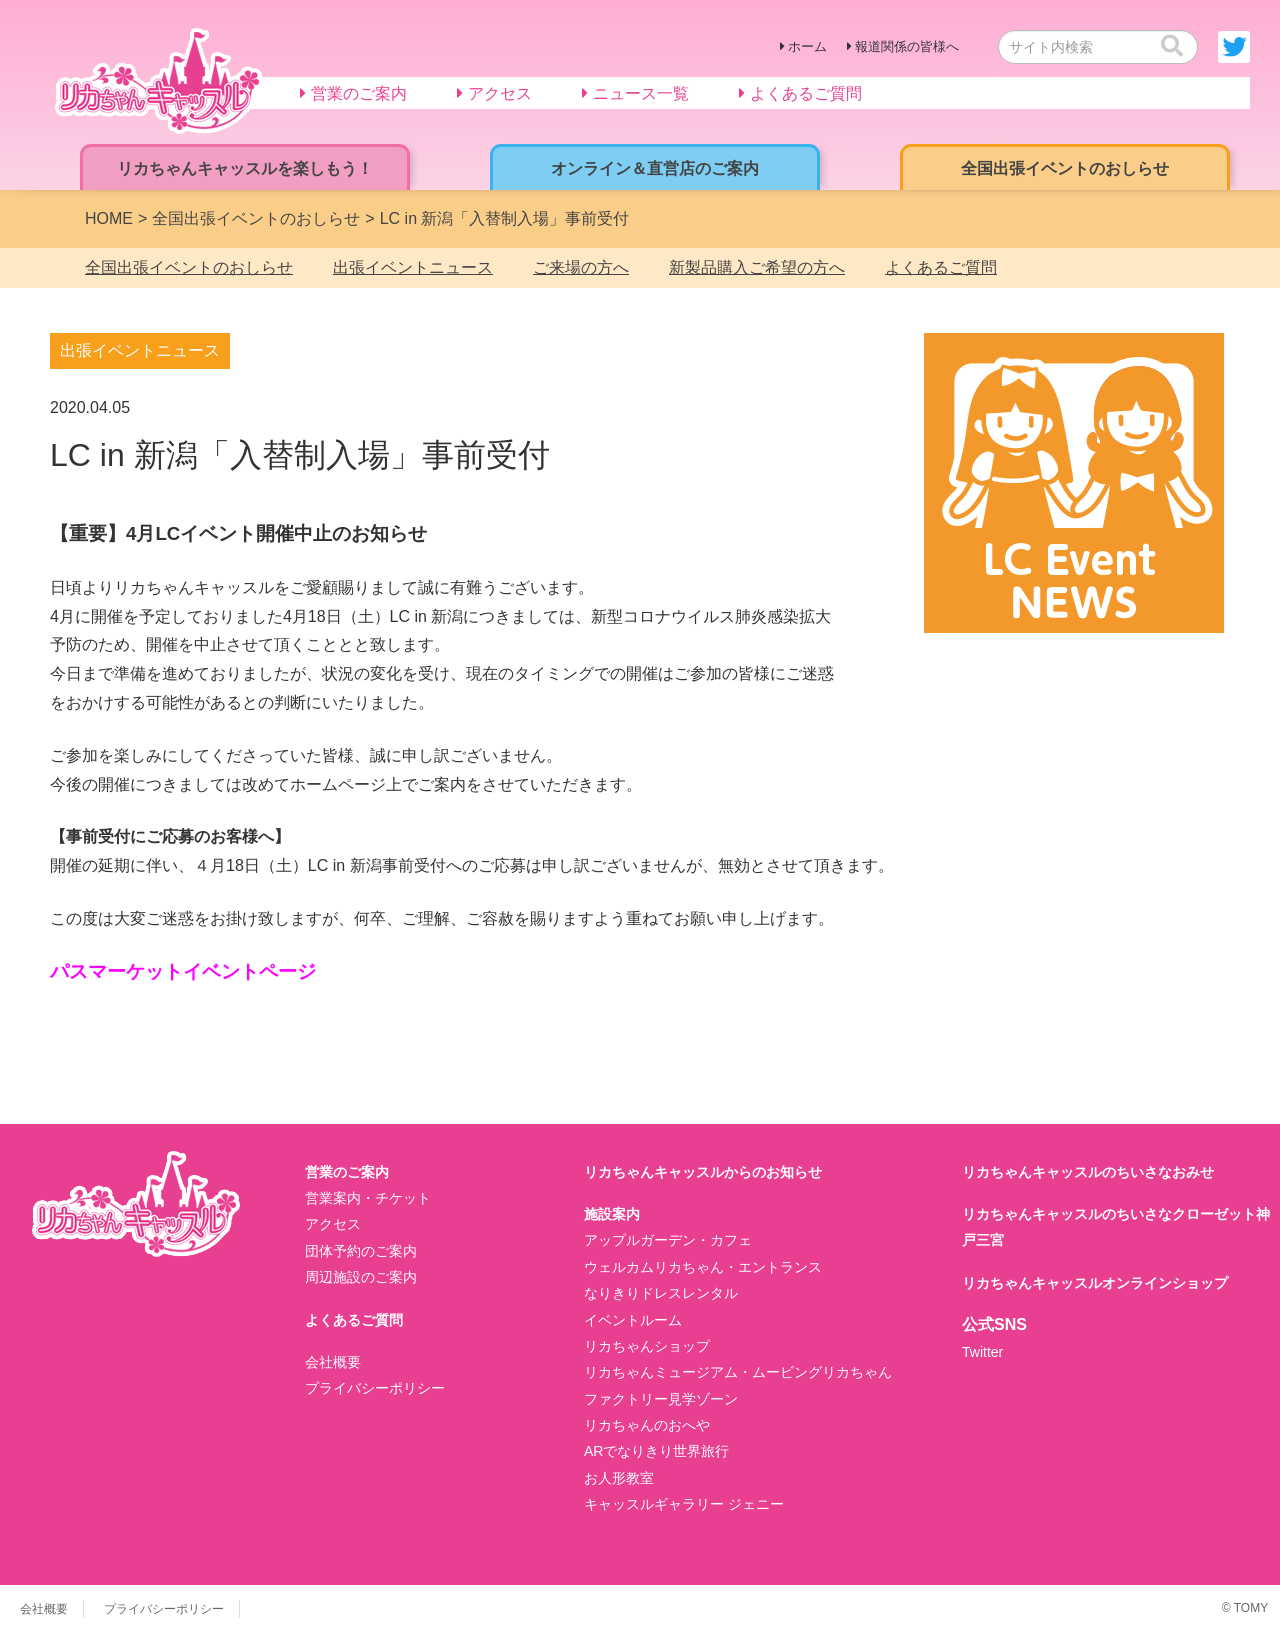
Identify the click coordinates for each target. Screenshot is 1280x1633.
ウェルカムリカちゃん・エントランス (703, 1267)
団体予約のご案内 (361, 1251)
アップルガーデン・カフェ (668, 1240)
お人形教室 (619, 1478)
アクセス (333, 1224)
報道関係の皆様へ (907, 46)
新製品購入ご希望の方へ (757, 267)
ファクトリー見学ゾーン (661, 1399)
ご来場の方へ (581, 267)
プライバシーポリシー (375, 1388)
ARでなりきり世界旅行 (656, 1451)
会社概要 (333, 1362)
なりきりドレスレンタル (661, 1293)
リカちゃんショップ (647, 1346)
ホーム (807, 46)
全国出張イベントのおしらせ (189, 267)
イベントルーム (633, 1320)
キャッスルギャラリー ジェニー (684, 1504)
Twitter (982, 1352)
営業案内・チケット (368, 1198)
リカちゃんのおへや (647, 1425)
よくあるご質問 (941, 267)
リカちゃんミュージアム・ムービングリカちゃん (738, 1372)
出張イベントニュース (413, 267)
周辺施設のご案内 (361, 1277)
